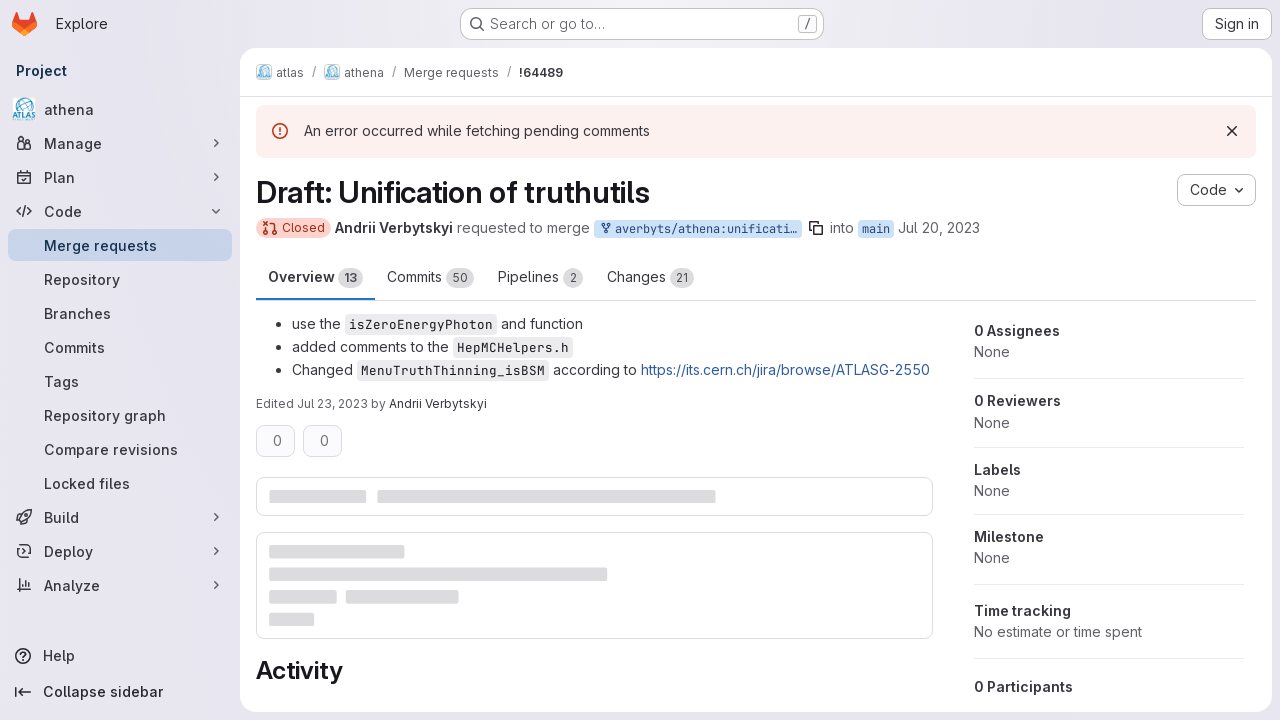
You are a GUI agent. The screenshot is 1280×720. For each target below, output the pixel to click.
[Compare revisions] (120, 449)
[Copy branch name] (816, 228)
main (876, 229)
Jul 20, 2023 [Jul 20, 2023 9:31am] (939, 227)
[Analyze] (120, 585)
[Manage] (120, 143)
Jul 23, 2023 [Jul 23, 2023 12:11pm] (332, 403)
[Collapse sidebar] (120, 692)
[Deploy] (120, 551)
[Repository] (120, 279)
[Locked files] (120, 483)
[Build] (120, 517)
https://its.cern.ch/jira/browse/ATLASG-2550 (785, 369)
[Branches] (120, 313)
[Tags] (120, 381)
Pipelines (540, 278)
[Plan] (120, 177)
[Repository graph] (120, 415)
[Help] (120, 656)
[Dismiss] (1232, 131)
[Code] (120, 211)
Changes (650, 278)
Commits (430, 278)
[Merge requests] (120, 245)
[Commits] (120, 347)
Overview (315, 278)
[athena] (120, 109)
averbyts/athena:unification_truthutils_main (700, 229)
